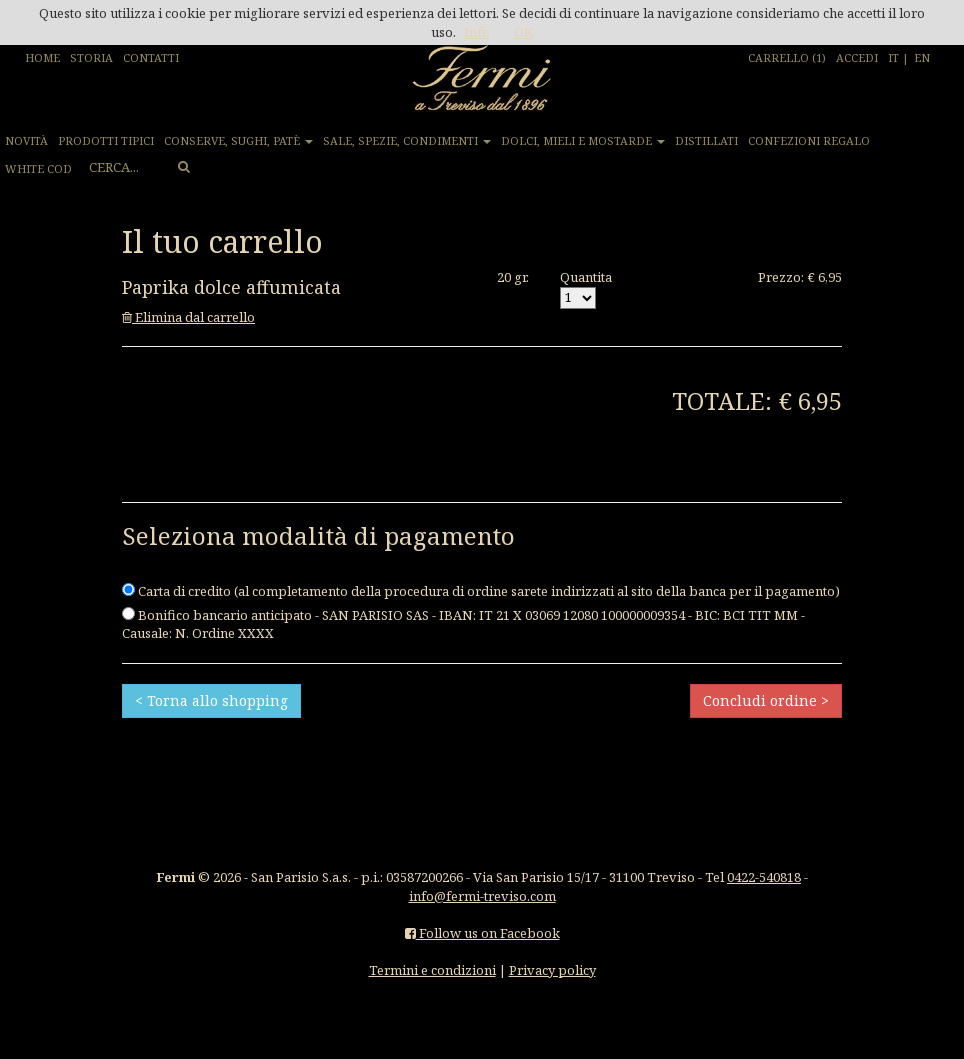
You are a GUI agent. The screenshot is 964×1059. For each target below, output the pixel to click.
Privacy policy (552, 970)
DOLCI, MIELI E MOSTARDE (583, 140)
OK (523, 32)
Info (477, 32)
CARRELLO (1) (787, 57)
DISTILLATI (706, 140)
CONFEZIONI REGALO (809, 140)
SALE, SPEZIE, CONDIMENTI (407, 140)
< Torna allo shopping (211, 700)
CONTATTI (151, 57)
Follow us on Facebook (482, 933)
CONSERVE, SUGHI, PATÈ (238, 140)
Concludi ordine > (766, 700)
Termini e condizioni (432, 970)
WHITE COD (38, 168)
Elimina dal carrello (188, 317)
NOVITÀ (26, 140)
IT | (898, 57)
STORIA (91, 57)
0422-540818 (764, 877)
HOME (42, 57)
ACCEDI (857, 57)
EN (922, 57)
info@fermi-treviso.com (482, 896)
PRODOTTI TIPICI (106, 140)
